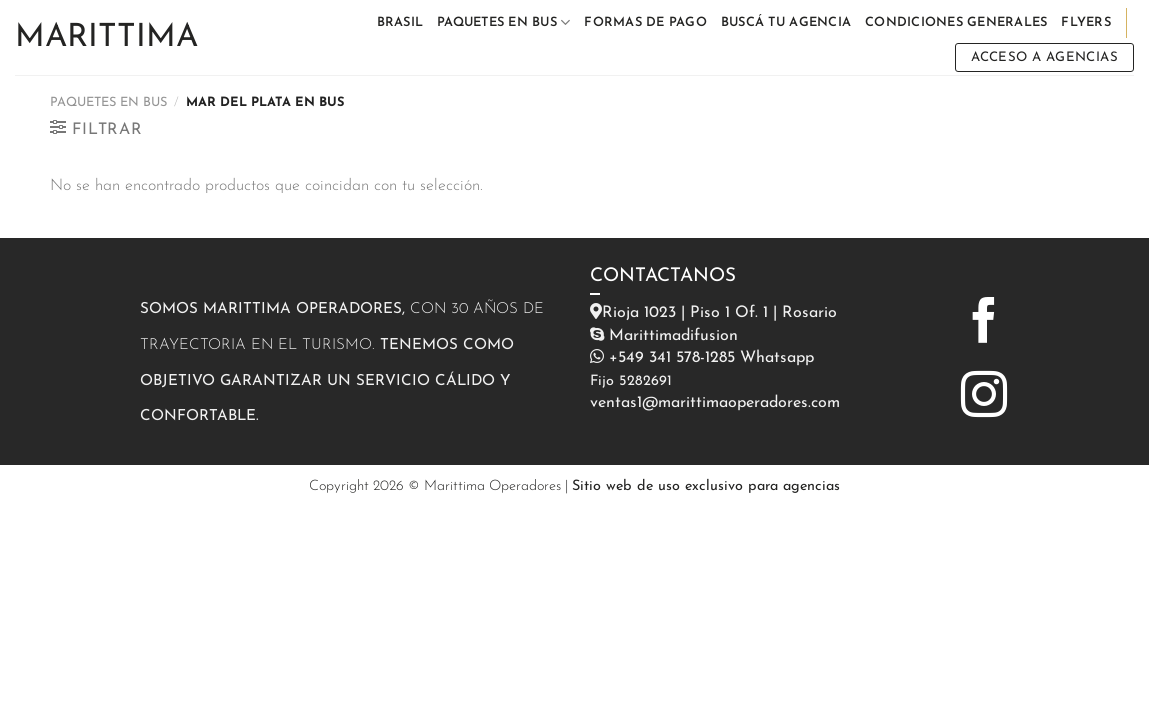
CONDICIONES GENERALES (956, 22)
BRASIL (400, 22)
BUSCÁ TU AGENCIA (786, 22)
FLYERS (1086, 22)
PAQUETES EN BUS (503, 22)
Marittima (106, 38)
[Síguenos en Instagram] (984, 398)
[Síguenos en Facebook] (984, 324)
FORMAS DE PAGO (645, 22)
